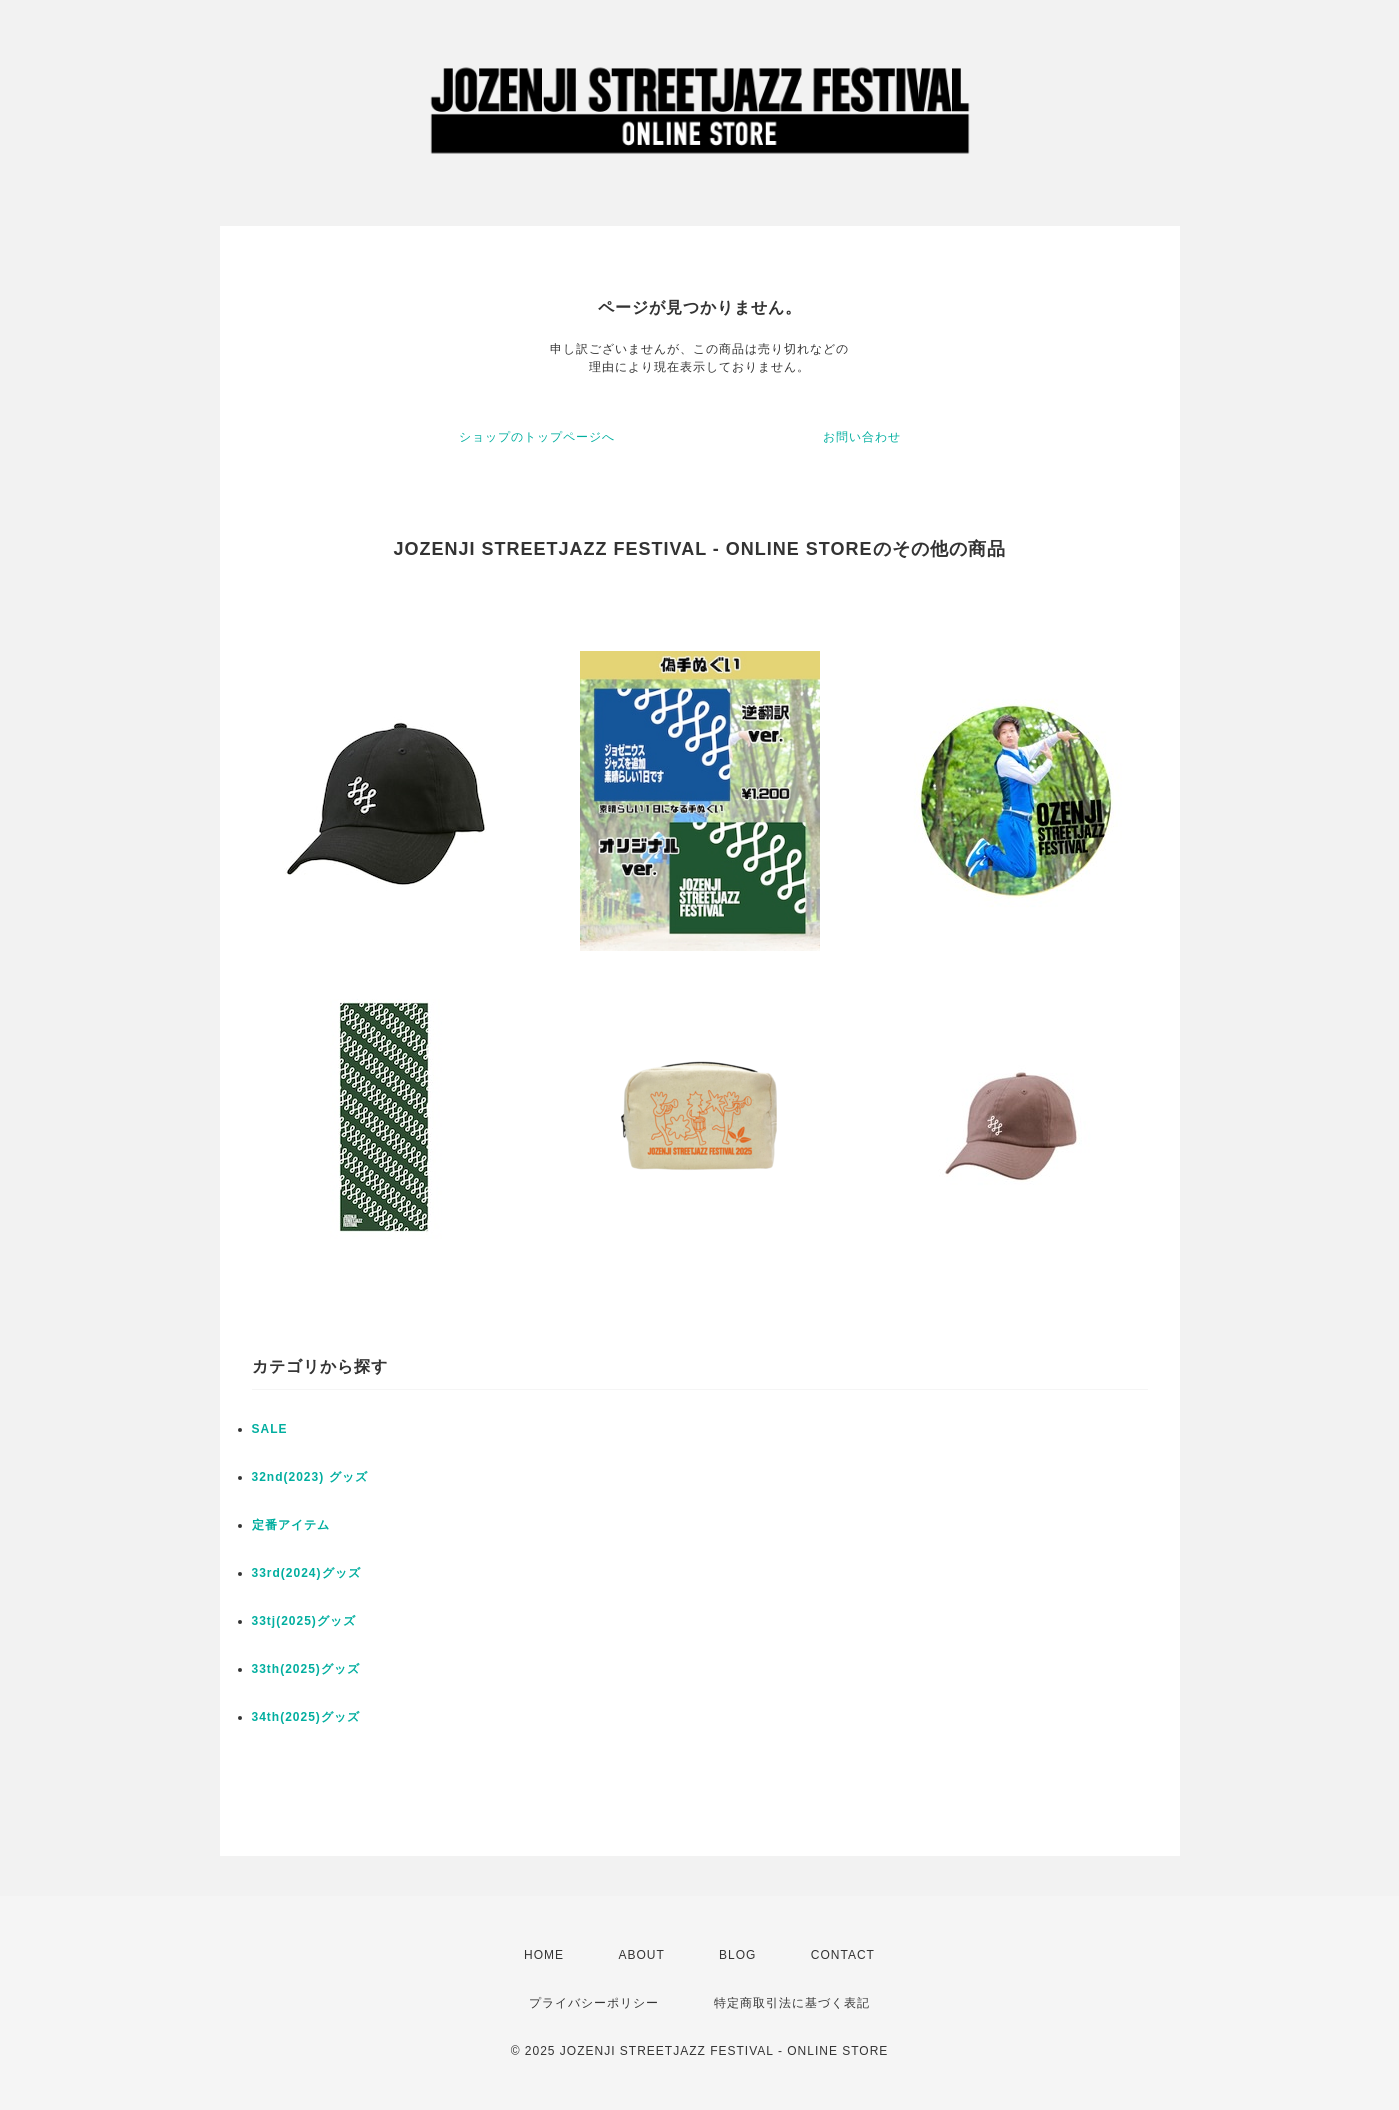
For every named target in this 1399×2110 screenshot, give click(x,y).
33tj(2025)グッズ (304, 1621)
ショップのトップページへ (537, 437)
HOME (544, 1955)
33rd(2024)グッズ (306, 1573)
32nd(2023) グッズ (310, 1477)
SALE (270, 1429)
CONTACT (843, 1955)
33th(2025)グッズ (306, 1669)
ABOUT (641, 1955)
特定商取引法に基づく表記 (792, 2003)
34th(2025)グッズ (306, 1717)
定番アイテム (291, 1525)
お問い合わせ (862, 437)
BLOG (737, 1955)
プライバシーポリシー (594, 2003)
